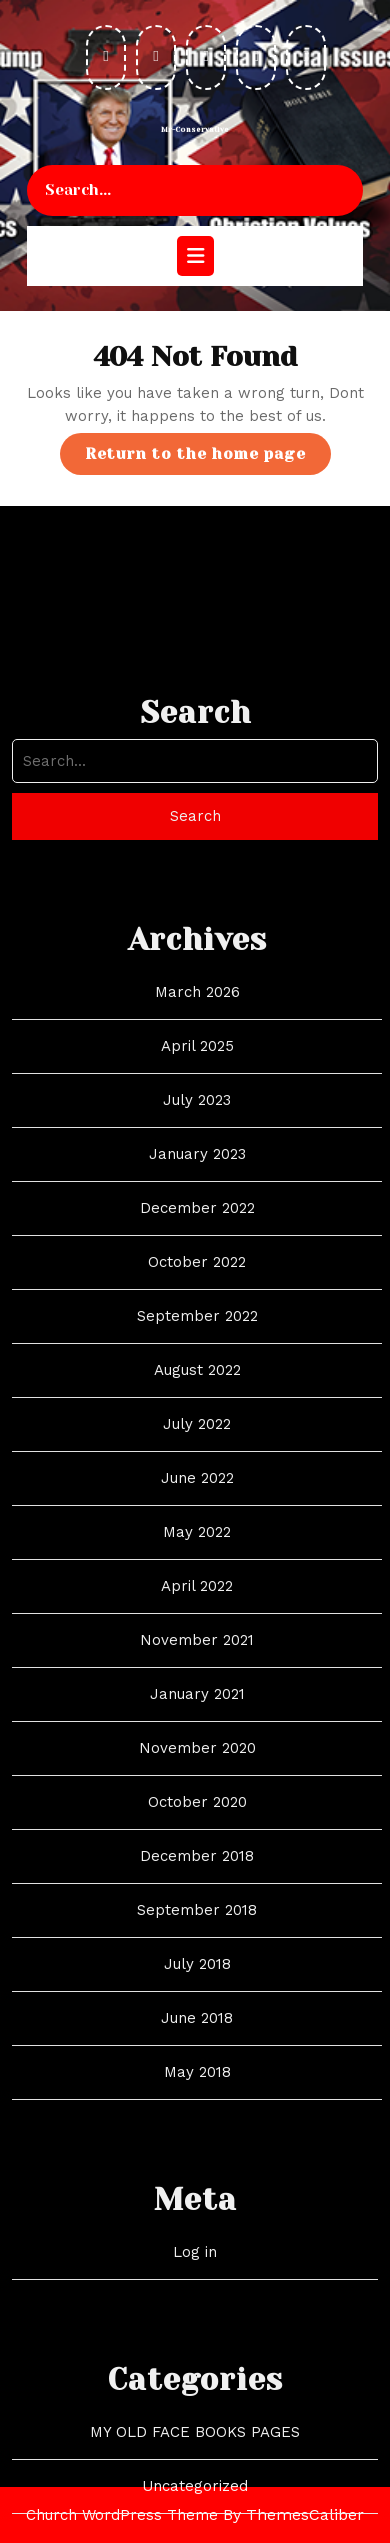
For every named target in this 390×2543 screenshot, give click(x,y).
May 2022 (197, 1661)
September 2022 (197, 1445)
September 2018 (197, 2039)
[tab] (195, 256)
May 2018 (197, 2201)
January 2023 (197, 1283)
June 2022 (197, 1607)
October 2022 (197, 1391)
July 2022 (197, 1553)
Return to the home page (208, 458)
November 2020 (197, 1877)
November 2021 (197, 1769)
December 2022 (197, 1337)
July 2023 (197, 1229)
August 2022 (197, 1499)
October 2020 (197, 1931)
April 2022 (197, 1715)
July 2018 (197, 2093)
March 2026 (197, 1121)
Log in (195, 2381)
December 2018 (197, 1985)
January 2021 (197, 1823)
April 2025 (197, 1175)
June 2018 (197, 2147)
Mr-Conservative (195, 130)
